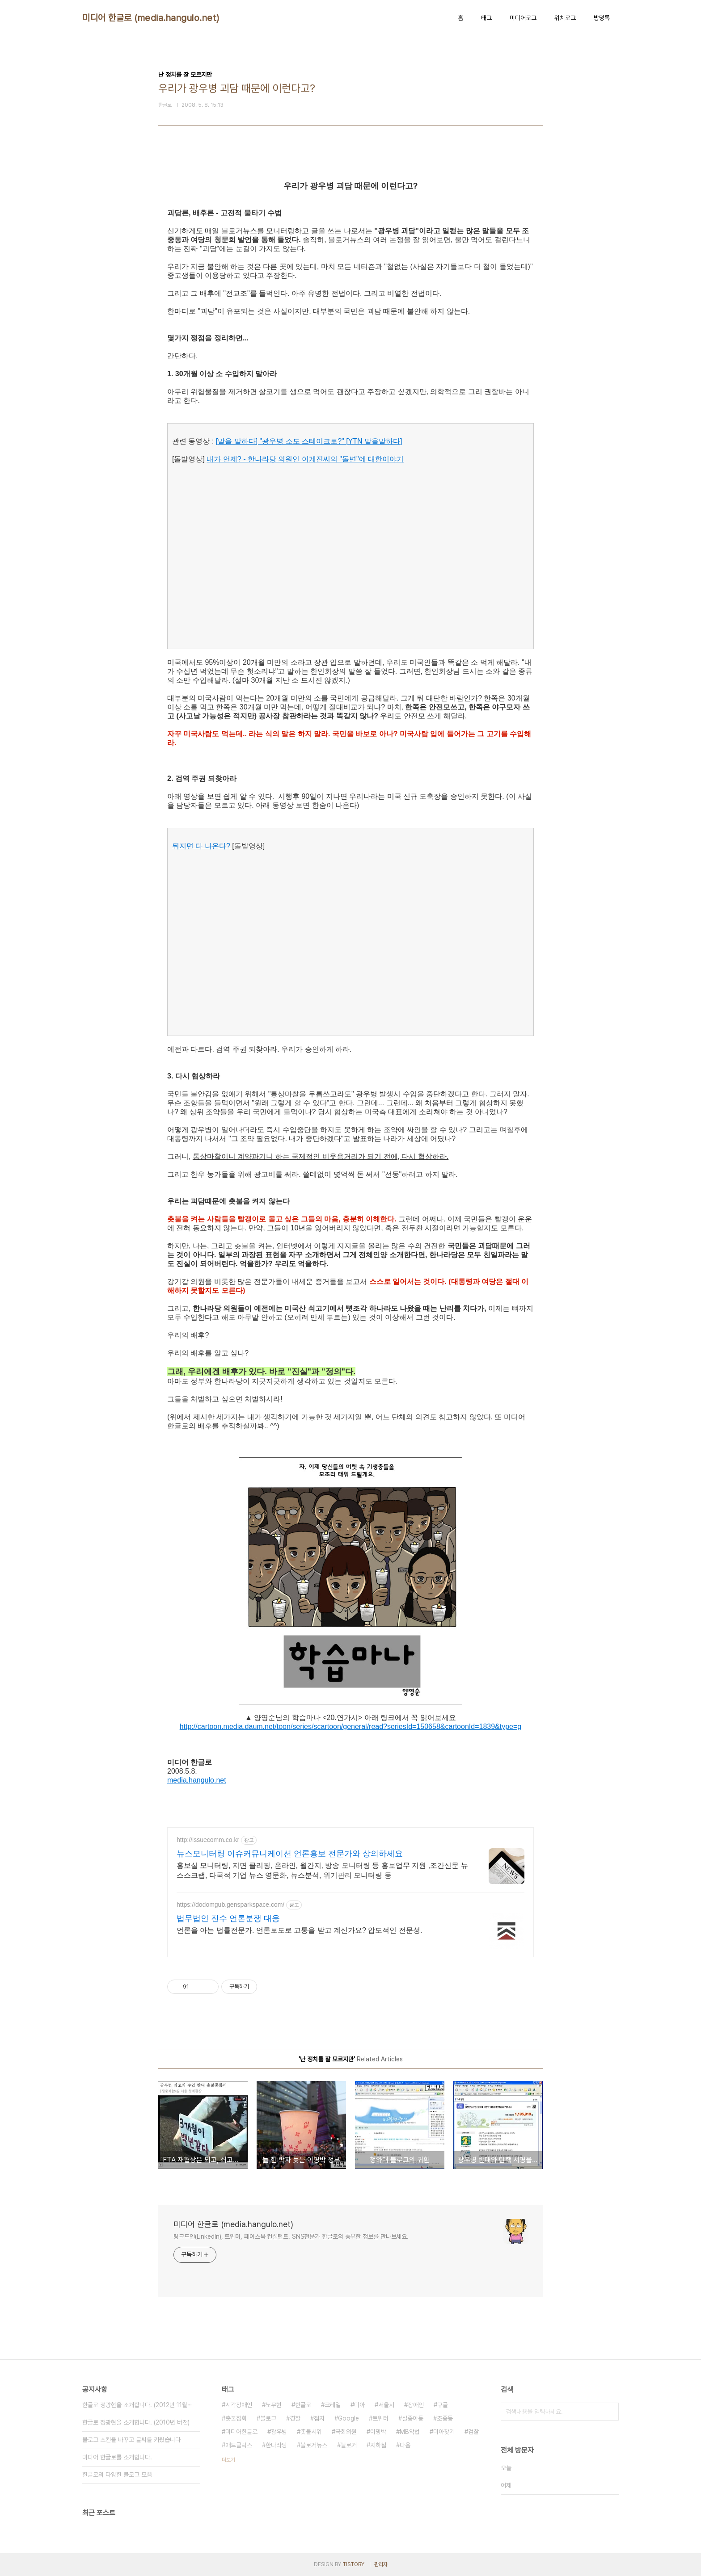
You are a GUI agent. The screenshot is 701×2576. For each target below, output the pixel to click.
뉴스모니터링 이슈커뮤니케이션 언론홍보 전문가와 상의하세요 (290, 1853)
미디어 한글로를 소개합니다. (117, 2457)
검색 (609, 2411)
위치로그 (565, 17)
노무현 (274, 2404)
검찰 (473, 2431)
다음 (405, 2445)
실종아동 (412, 2418)
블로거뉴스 (313, 2445)
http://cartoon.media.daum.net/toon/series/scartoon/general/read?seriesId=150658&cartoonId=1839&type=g (351, 1726)
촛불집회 (236, 2418)
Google (348, 2418)
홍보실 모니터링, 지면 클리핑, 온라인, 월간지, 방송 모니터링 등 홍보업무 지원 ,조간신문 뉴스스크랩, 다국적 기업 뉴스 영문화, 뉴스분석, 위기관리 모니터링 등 (322, 1870)
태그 (486, 17)
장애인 (416, 2404)
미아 (359, 2404)
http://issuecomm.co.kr (208, 1839)
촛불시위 (311, 2431)
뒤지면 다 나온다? (202, 846)
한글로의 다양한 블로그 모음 (117, 2474)
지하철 (378, 2445)
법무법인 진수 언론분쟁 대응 (228, 1918)
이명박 (378, 2431)
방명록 (602, 17)
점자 (319, 2418)
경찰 (295, 2418)
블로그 (268, 2418)
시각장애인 (238, 2404)
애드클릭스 (238, 2445)
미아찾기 (444, 2431)
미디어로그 (523, 17)
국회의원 (346, 2431)
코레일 (333, 2404)
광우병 (279, 2431)
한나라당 (276, 2445)
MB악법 (410, 2431)
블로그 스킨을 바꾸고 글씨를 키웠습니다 (131, 2439)
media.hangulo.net (196, 1780)
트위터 (380, 2418)
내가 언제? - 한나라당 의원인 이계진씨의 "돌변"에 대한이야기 (305, 459)
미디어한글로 (241, 2431)
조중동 (445, 2418)
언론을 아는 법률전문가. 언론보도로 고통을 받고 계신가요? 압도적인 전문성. (299, 1930)
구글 (442, 2404)
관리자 (381, 2564)
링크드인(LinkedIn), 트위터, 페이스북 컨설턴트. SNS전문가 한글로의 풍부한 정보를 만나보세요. (291, 2236)
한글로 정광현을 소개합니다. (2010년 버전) (136, 2422)
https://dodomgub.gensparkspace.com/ (230, 1904)
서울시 (386, 2404)
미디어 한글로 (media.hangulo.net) (151, 18)
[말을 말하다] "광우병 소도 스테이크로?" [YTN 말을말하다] (309, 441)
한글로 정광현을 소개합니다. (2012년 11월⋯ (137, 2404)
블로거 (349, 2445)
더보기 (228, 2460)
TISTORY (353, 2564)
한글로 (303, 2404)
